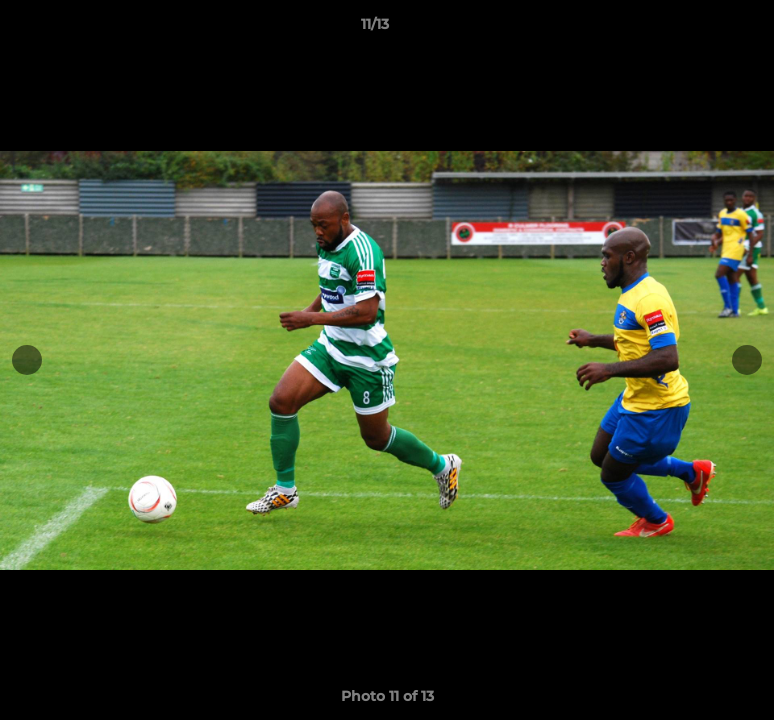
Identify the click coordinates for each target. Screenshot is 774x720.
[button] (690, 29)
